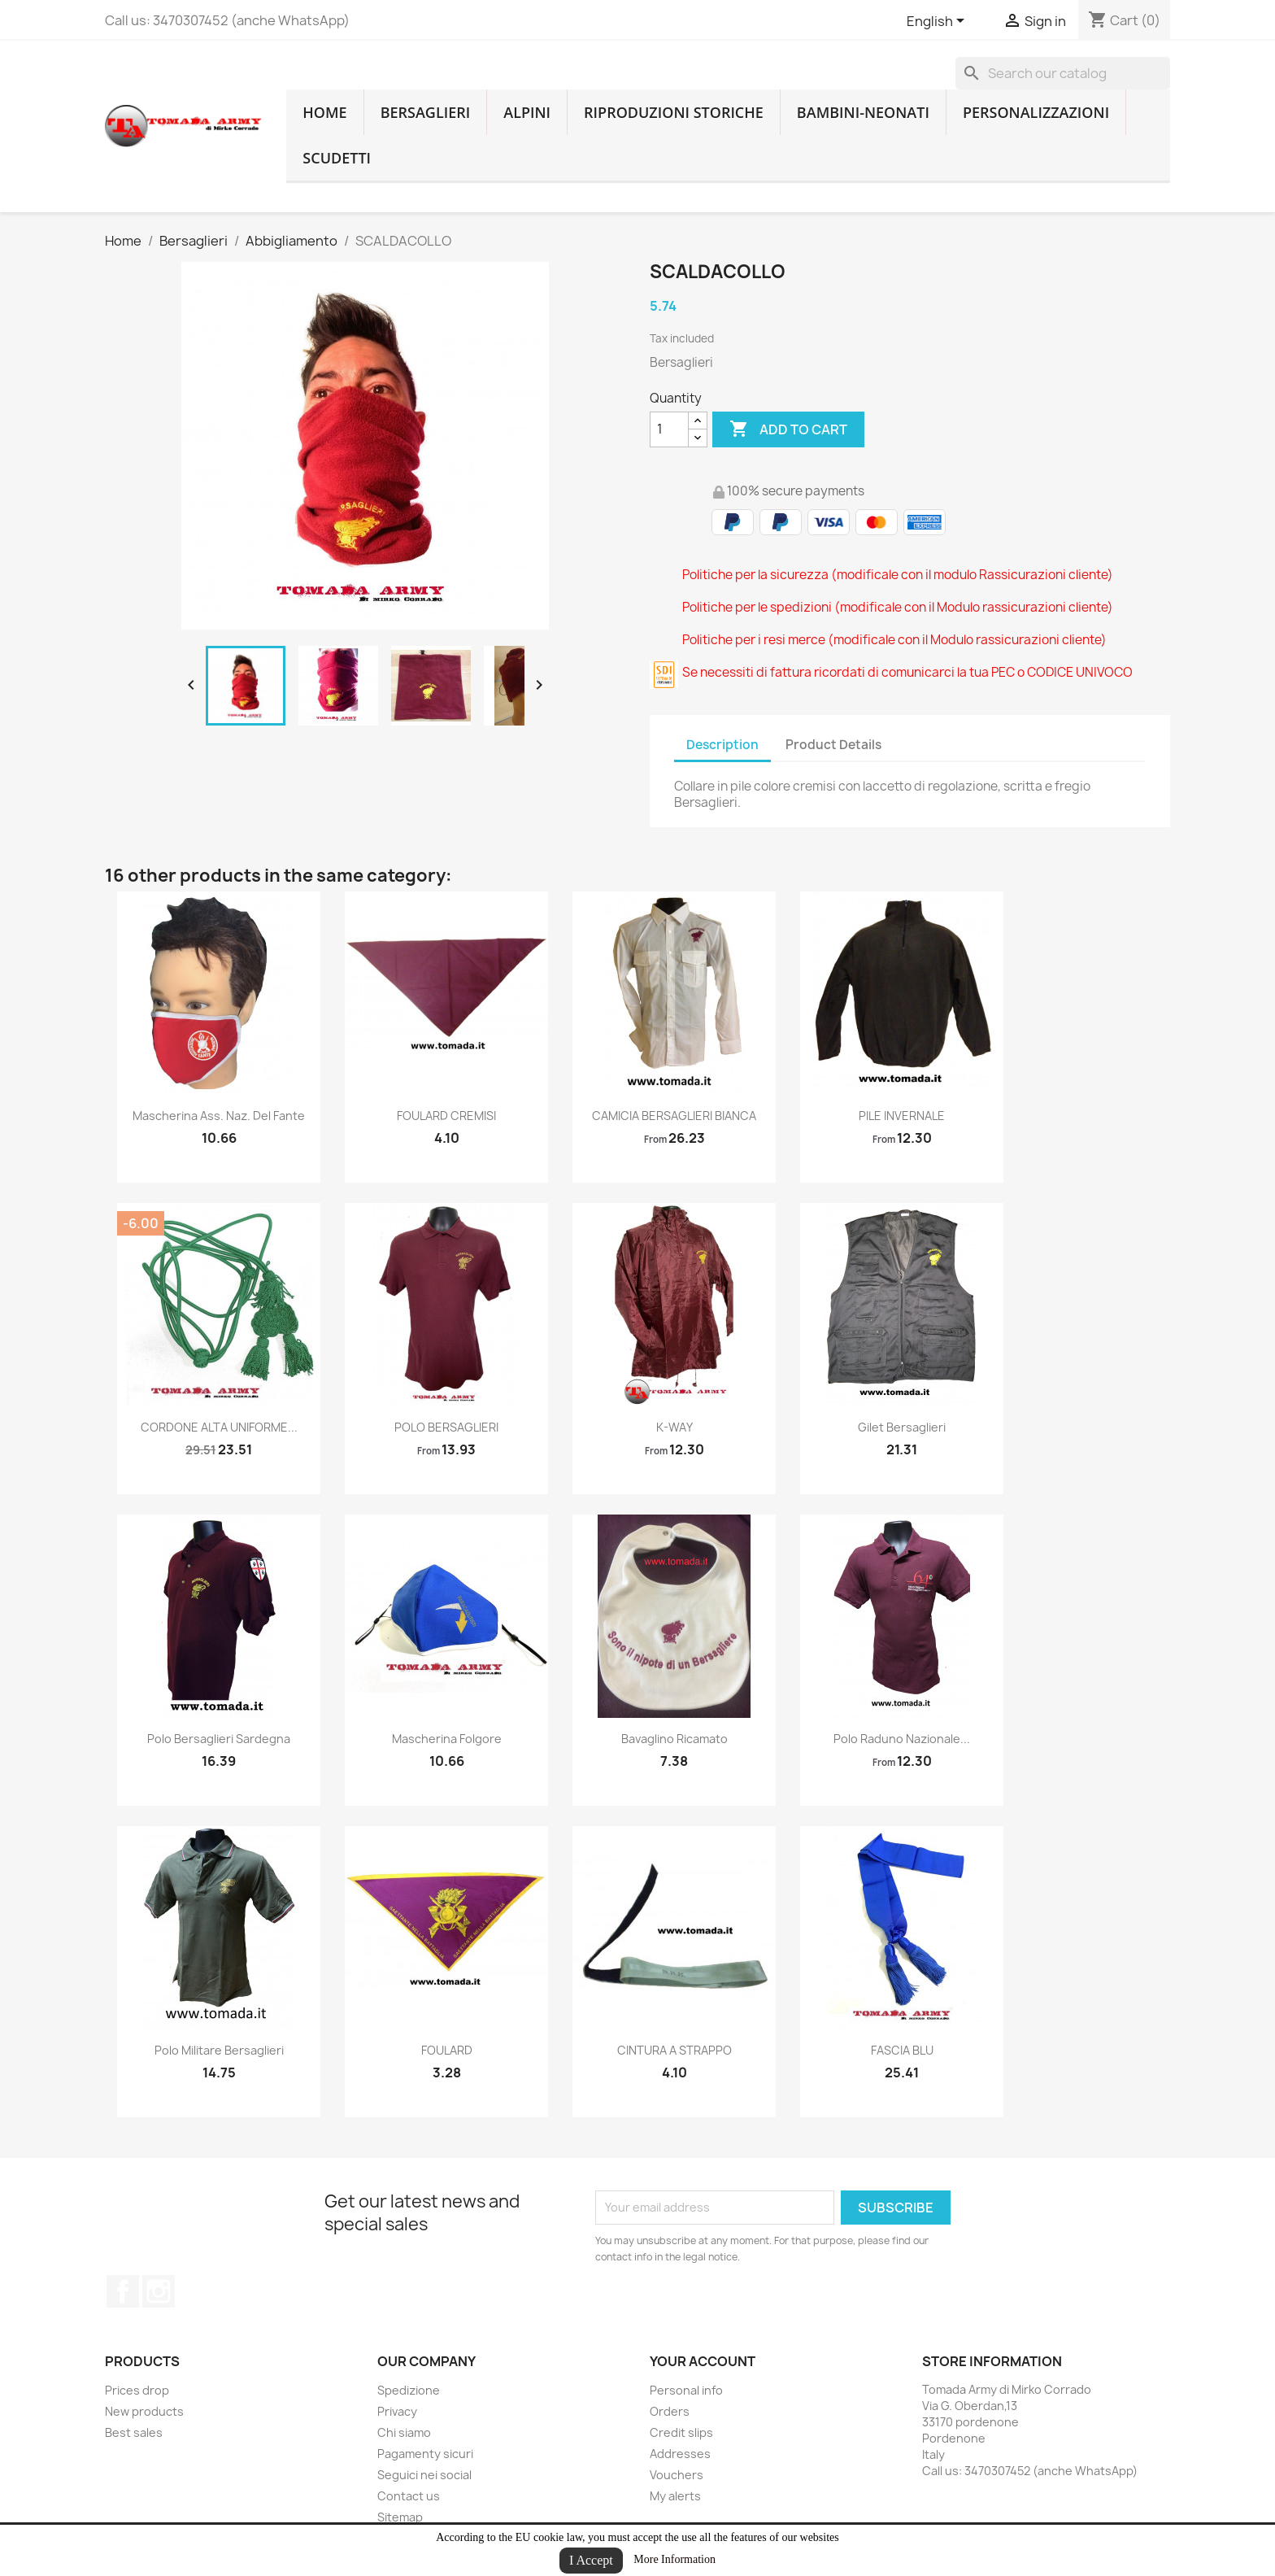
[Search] (1062, 73)
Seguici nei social (424, 2474)
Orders (670, 2411)
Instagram (158, 2291)
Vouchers (676, 2474)
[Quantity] (669, 429)
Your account (702, 2361)
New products (144, 2411)
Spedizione (408, 2390)
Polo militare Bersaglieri (219, 2050)
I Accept (591, 2560)
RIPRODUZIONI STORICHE (674, 112)
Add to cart (788, 429)
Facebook (123, 2291)
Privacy (397, 2411)
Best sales (134, 2432)
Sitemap (400, 2517)
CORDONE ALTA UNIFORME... (219, 1427)
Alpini (526, 112)
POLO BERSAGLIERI (446, 1427)
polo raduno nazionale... (901, 1738)
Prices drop (137, 2390)
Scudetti (336, 158)
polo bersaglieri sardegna (218, 1738)
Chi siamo (404, 2432)
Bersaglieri (426, 112)
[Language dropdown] (938, 22)
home (324, 112)
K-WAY (674, 1427)
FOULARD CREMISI (446, 1115)
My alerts (675, 2496)
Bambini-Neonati (863, 112)
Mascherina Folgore (447, 1738)
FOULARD (446, 2050)
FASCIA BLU (902, 2050)
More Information (674, 2559)
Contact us (408, 2496)
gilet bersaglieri (902, 1427)
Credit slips (681, 2432)
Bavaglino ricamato (674, 1738)
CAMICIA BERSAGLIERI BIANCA (674, 1115)
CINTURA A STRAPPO (674, 2050)
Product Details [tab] (833, 744)
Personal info (686, 2390)
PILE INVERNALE (902, 1115)
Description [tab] (722, 744)
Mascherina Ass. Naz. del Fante (219, 1115)
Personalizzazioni (1036, 112)
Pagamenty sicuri (425, 2453)
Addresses (680, 2453)
